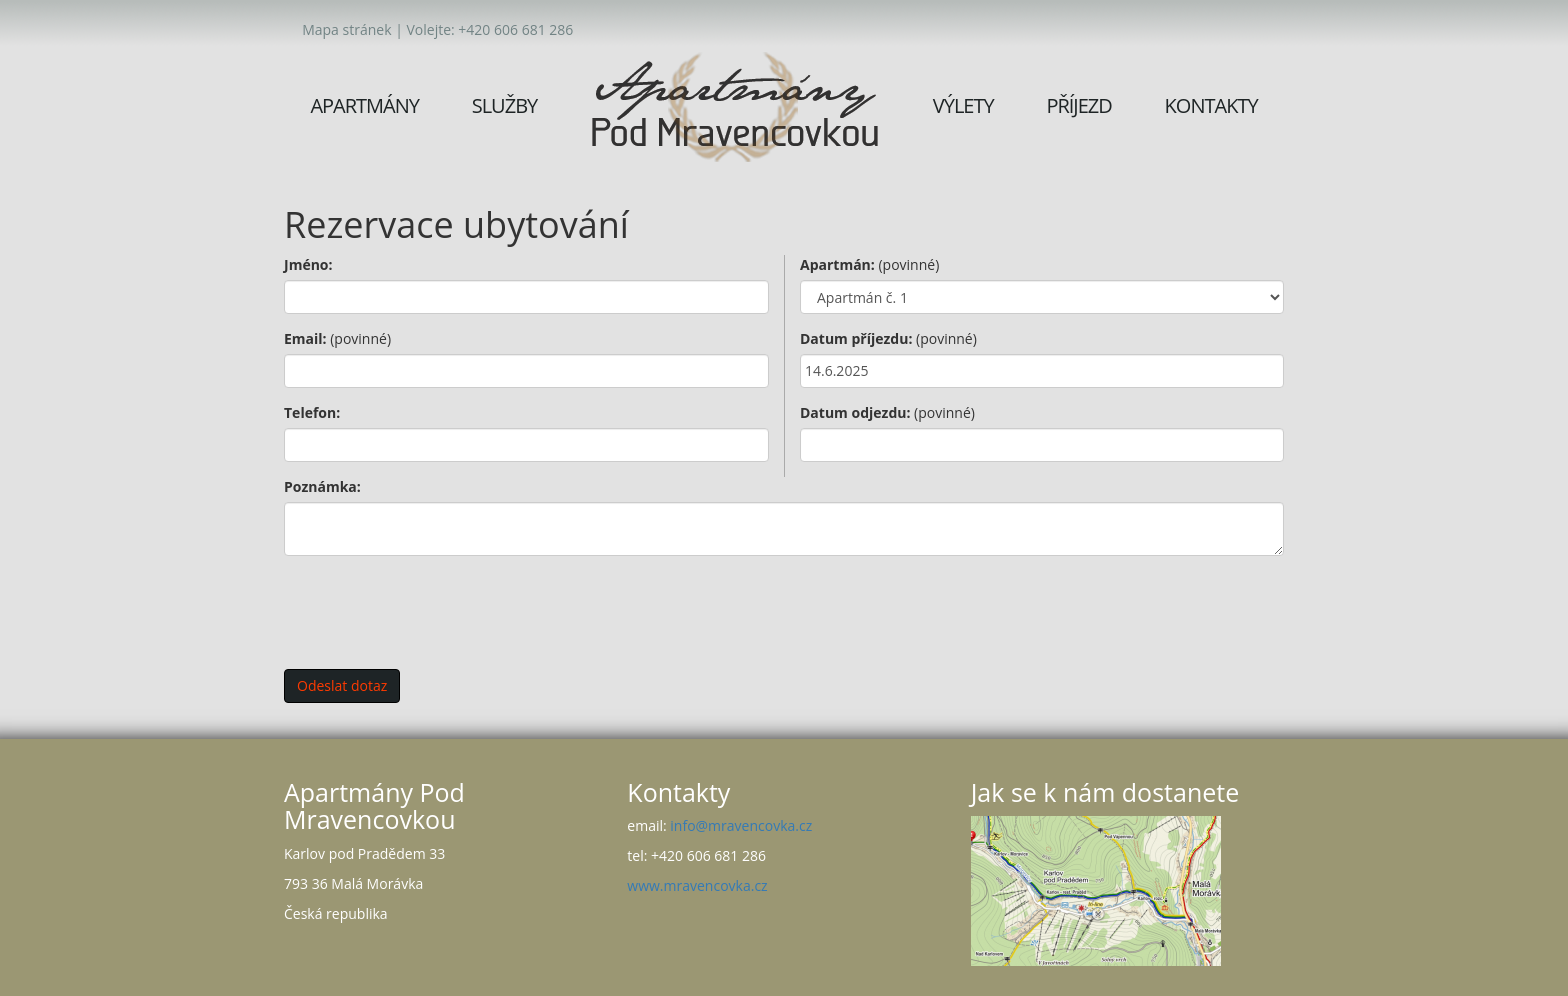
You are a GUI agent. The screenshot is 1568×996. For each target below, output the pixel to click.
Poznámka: (322, 486)
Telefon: (312, 412)
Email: (337, 338)
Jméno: (308, 264)
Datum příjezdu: (888, 338)
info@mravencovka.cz (741, 825)
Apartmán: (869, 264)
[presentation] (436, 610)
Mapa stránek (346, 29)
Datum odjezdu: (887, 412)
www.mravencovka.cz (697, 885)
